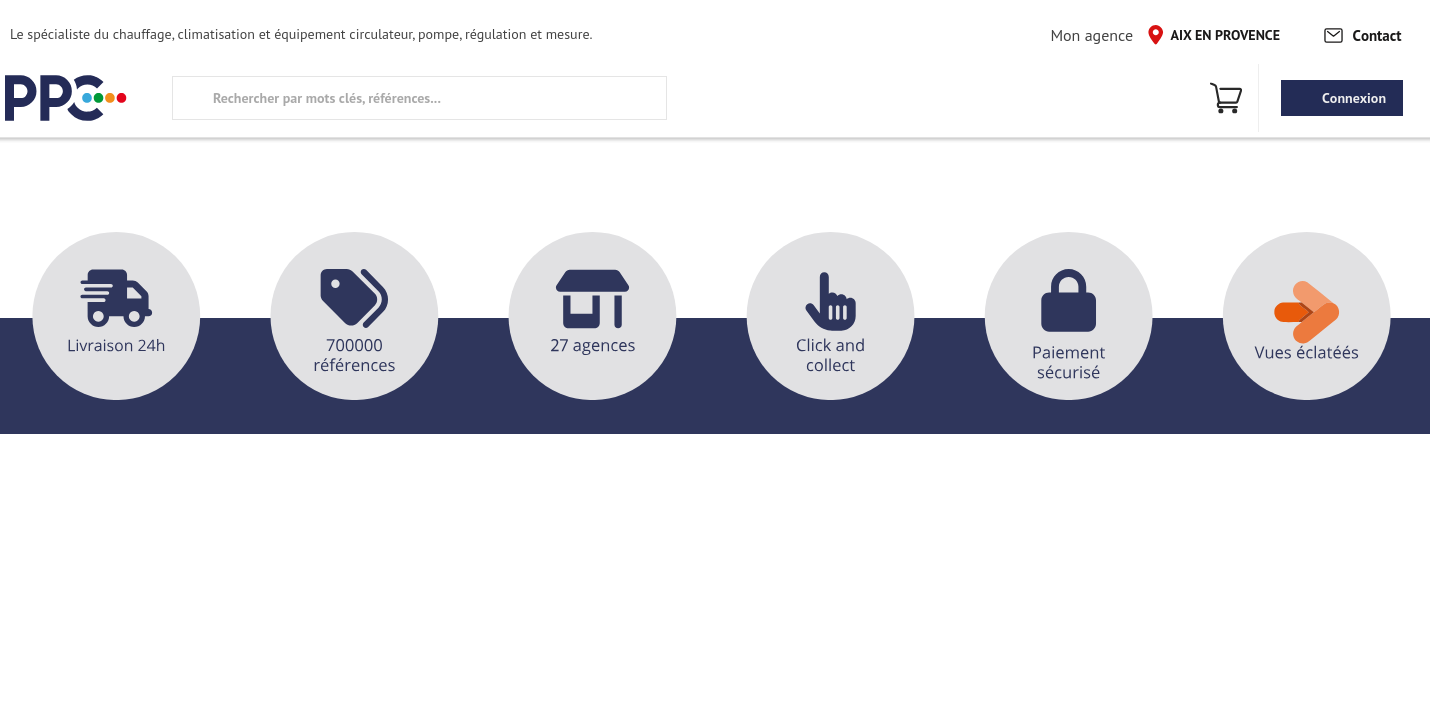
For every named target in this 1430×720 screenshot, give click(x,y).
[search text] (419, 98)
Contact (1361, 34)
